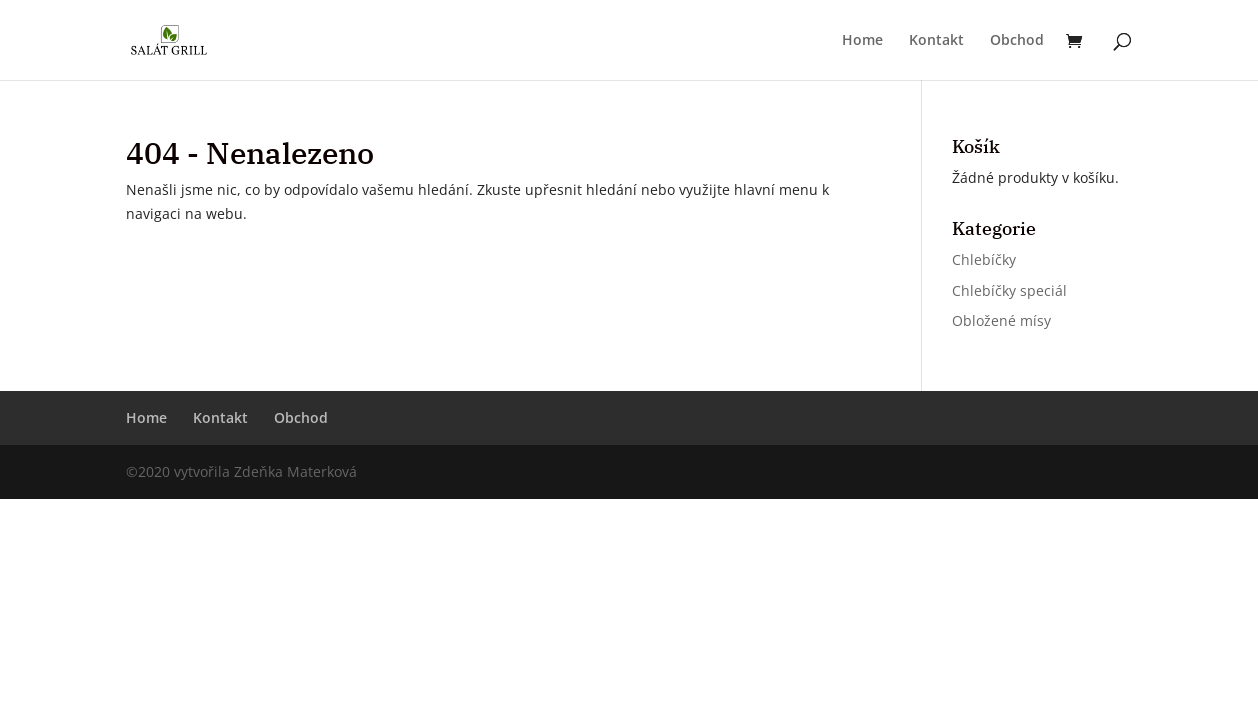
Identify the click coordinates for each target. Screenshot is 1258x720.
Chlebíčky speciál (1009, 290)
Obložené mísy (1001, 320)
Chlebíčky (984, 259)
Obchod (1017, 41)
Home (862, 41)
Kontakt (936, 41)
